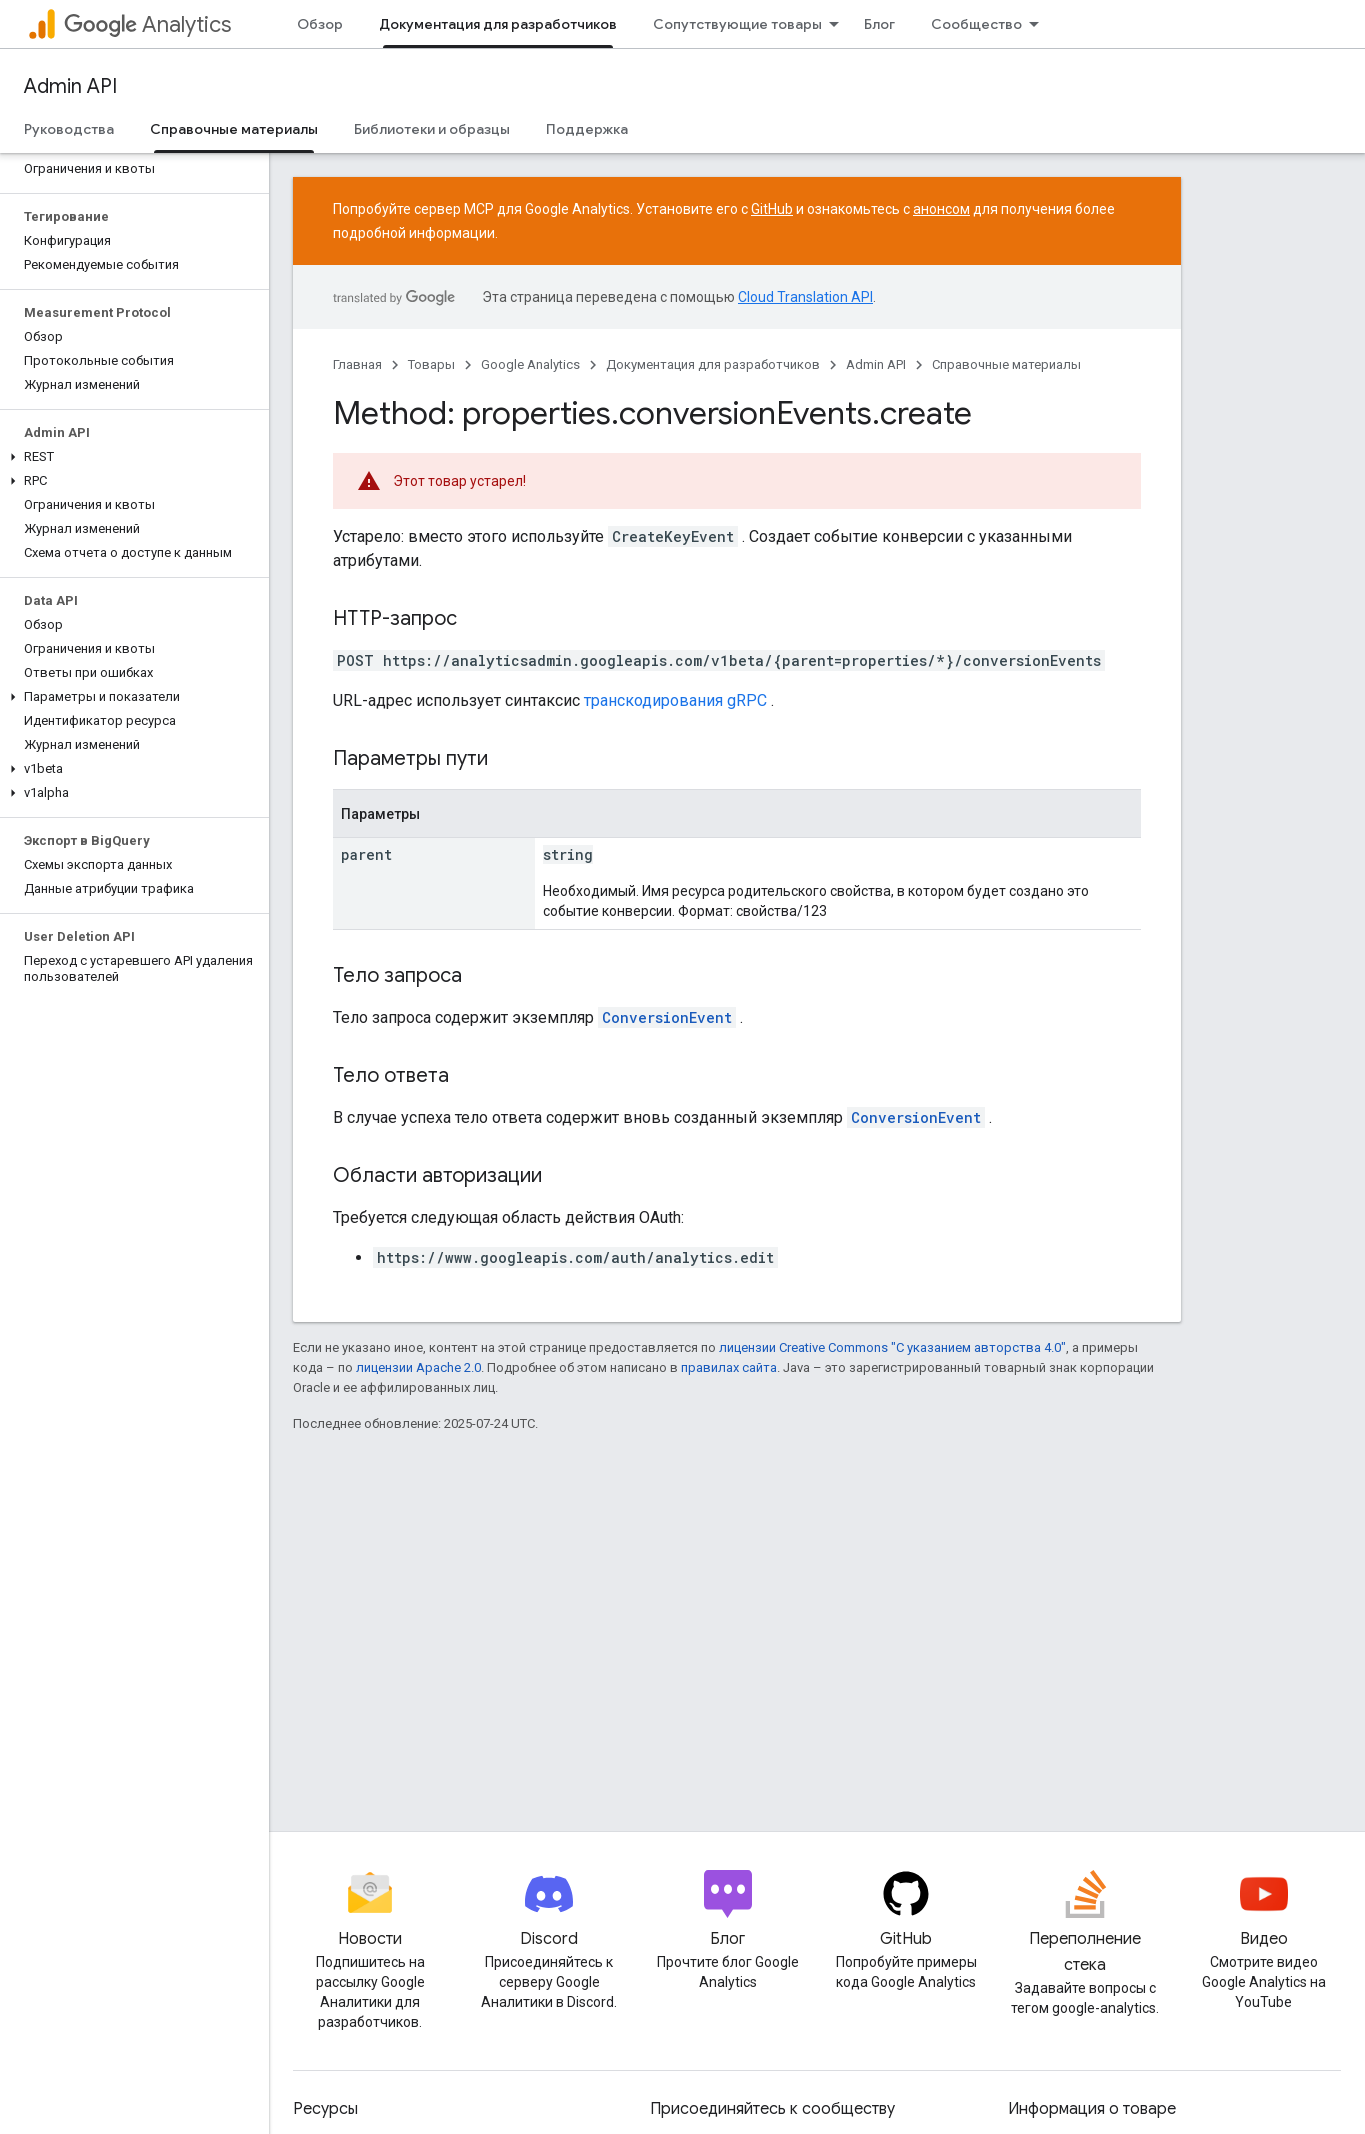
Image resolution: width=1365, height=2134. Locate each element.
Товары (431, 364)
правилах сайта (729, 1367)
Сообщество (976, 24)
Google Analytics (530, 364)
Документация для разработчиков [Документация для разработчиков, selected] (498, 24)
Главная (357, 364)
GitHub (772, 209)
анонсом (941, 209)
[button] (130, 457)
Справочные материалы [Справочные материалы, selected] (234, 129)
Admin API (70, 86)
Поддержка (587, 129)
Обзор (320, 24)
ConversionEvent (667, 1017)
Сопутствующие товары (737, 24)
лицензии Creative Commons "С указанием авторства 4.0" (892, 1347)
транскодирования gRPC (675, 700)
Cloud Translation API (805, 297)
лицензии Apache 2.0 (418, 1367)
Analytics (147, 24)
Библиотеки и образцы (432, 129)
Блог (879, 24)
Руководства (69, 129)
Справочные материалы (1006, 364)
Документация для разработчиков (713, 364)
